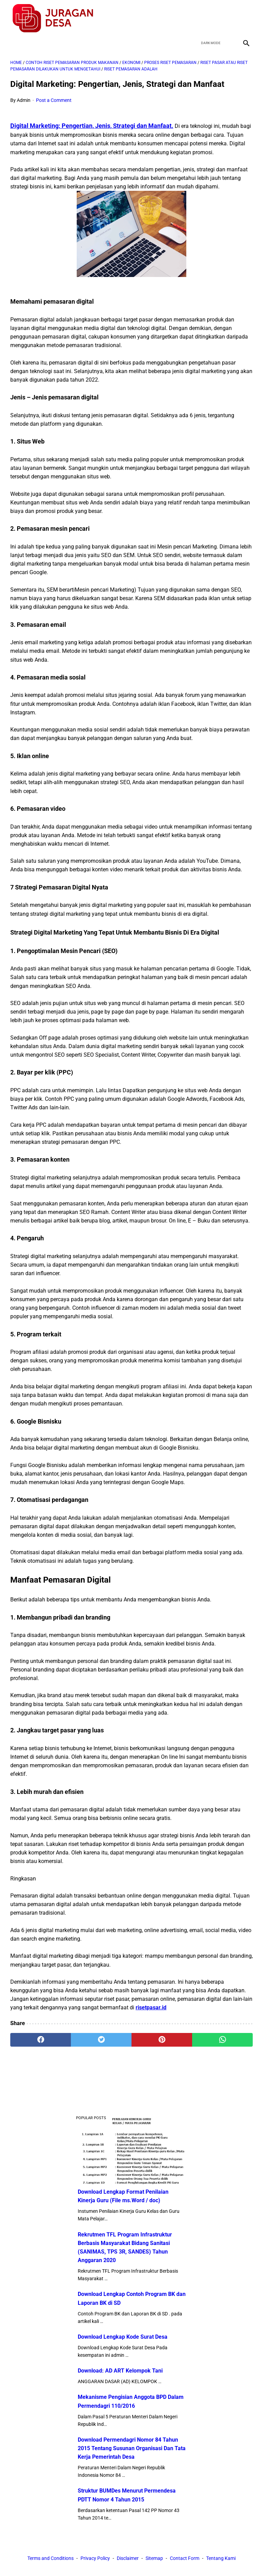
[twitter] (213, 18)
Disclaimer (128, 2558)
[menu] (14, 43)
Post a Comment (54, 100)
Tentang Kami (221, 2558)
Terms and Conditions (50, 2558)
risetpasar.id (151, 2007)
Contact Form (184, 2558)
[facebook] (197, 18)
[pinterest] (162, 2040)
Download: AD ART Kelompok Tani (120, 2370)
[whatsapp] (222, 2040)
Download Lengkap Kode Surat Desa (122, 2337)
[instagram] (245, 18)
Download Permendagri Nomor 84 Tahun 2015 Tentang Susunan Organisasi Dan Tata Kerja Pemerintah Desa (132, 2448)
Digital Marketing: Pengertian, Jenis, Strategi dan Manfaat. (91, 125)
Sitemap (154, 2558)
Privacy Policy (95, 2558)
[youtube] (229, 18)
